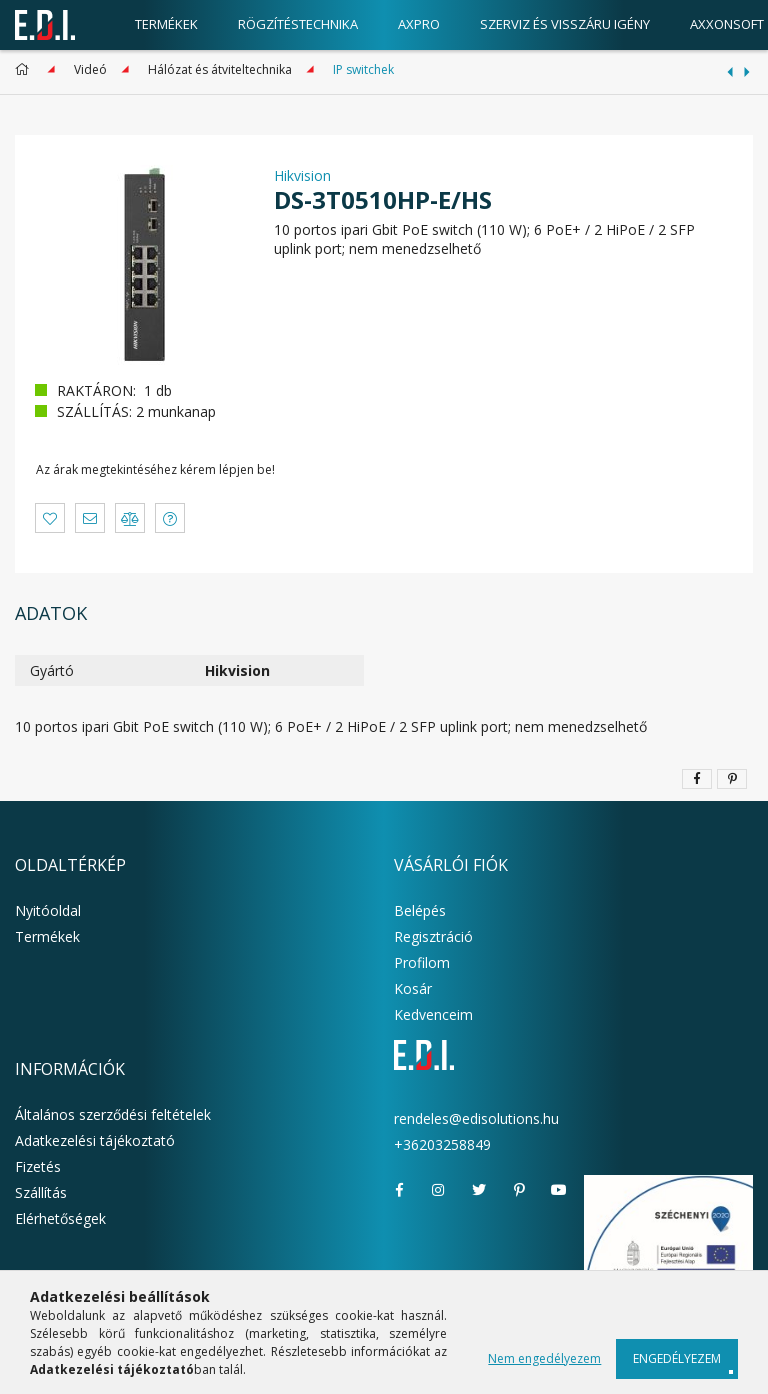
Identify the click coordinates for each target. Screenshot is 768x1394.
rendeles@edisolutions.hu (476, 1118)
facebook (399, 1190)
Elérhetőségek (60, 1218)
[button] (50, 518)
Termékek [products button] (166, 24)
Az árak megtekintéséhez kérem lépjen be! (155, 469)
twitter (479, 1190)
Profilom (422, 962)
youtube (559, 1190)
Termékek (47, 936)
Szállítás (41, 1192)
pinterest (519, 1190)
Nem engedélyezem (544, 1358)
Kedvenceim (433, 1014)
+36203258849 (442, 1144)
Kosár (413, 988)
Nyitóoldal (48, 910)
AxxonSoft (727, 24)
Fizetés (38, 1166)
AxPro (419, 24)
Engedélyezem (677, 1358)
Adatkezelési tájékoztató (95, 1140)
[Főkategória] (25, 69)
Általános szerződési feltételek (113, 1114)
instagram (439, 1190)
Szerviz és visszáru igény (565, 24)
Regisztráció (433, 936)
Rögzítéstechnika (298, 24)
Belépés (420, 910)
